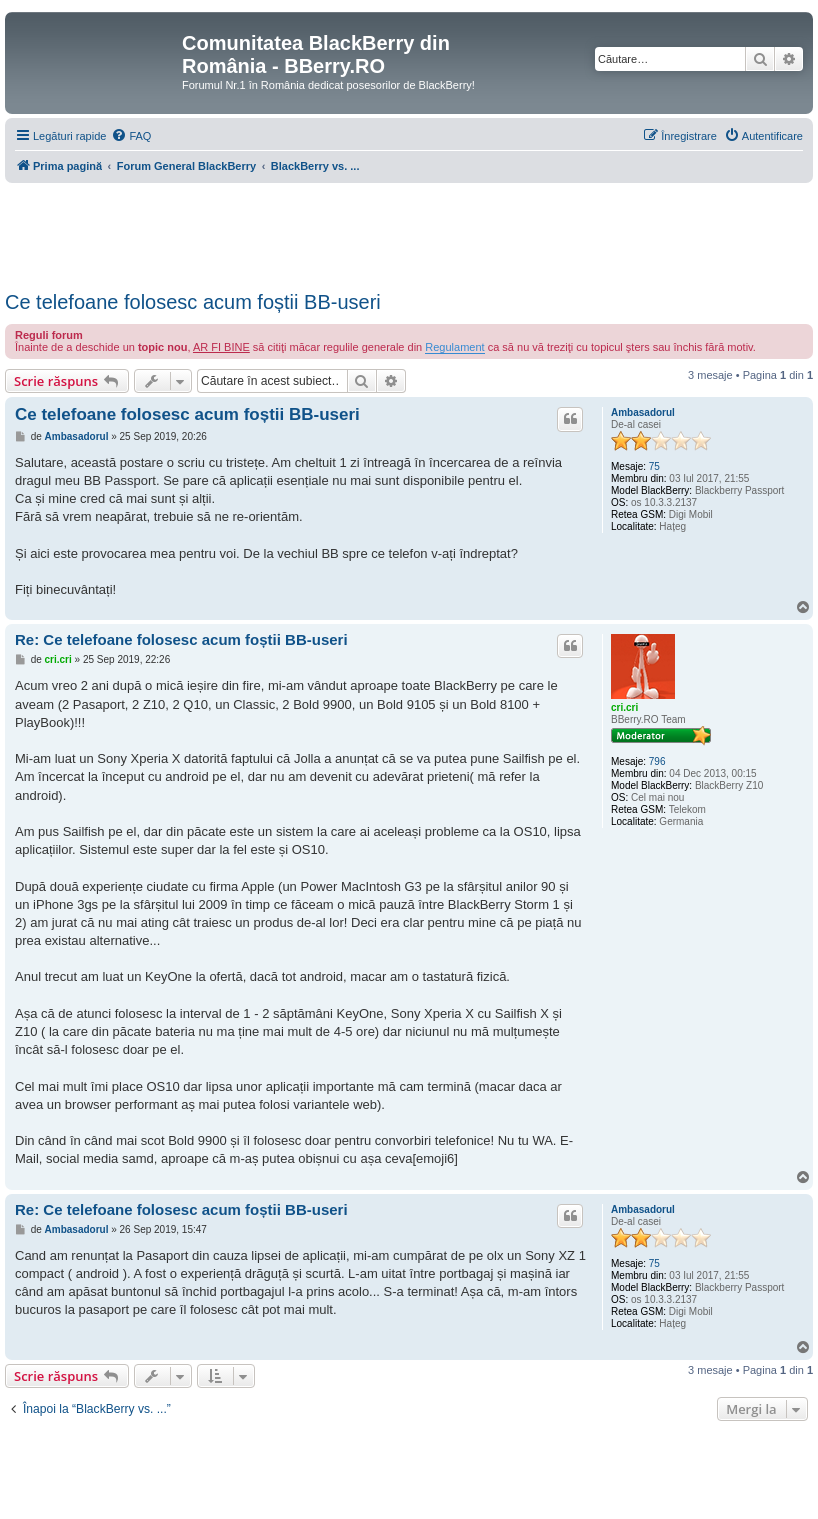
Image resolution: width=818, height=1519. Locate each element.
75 (654, 466)
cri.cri (624, 707)
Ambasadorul (643, 412)
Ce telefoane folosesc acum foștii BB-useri (193, 302)
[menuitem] (131, 136)
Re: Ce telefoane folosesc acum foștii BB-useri (181, 639)
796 (657, 761)
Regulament (454, 347)
